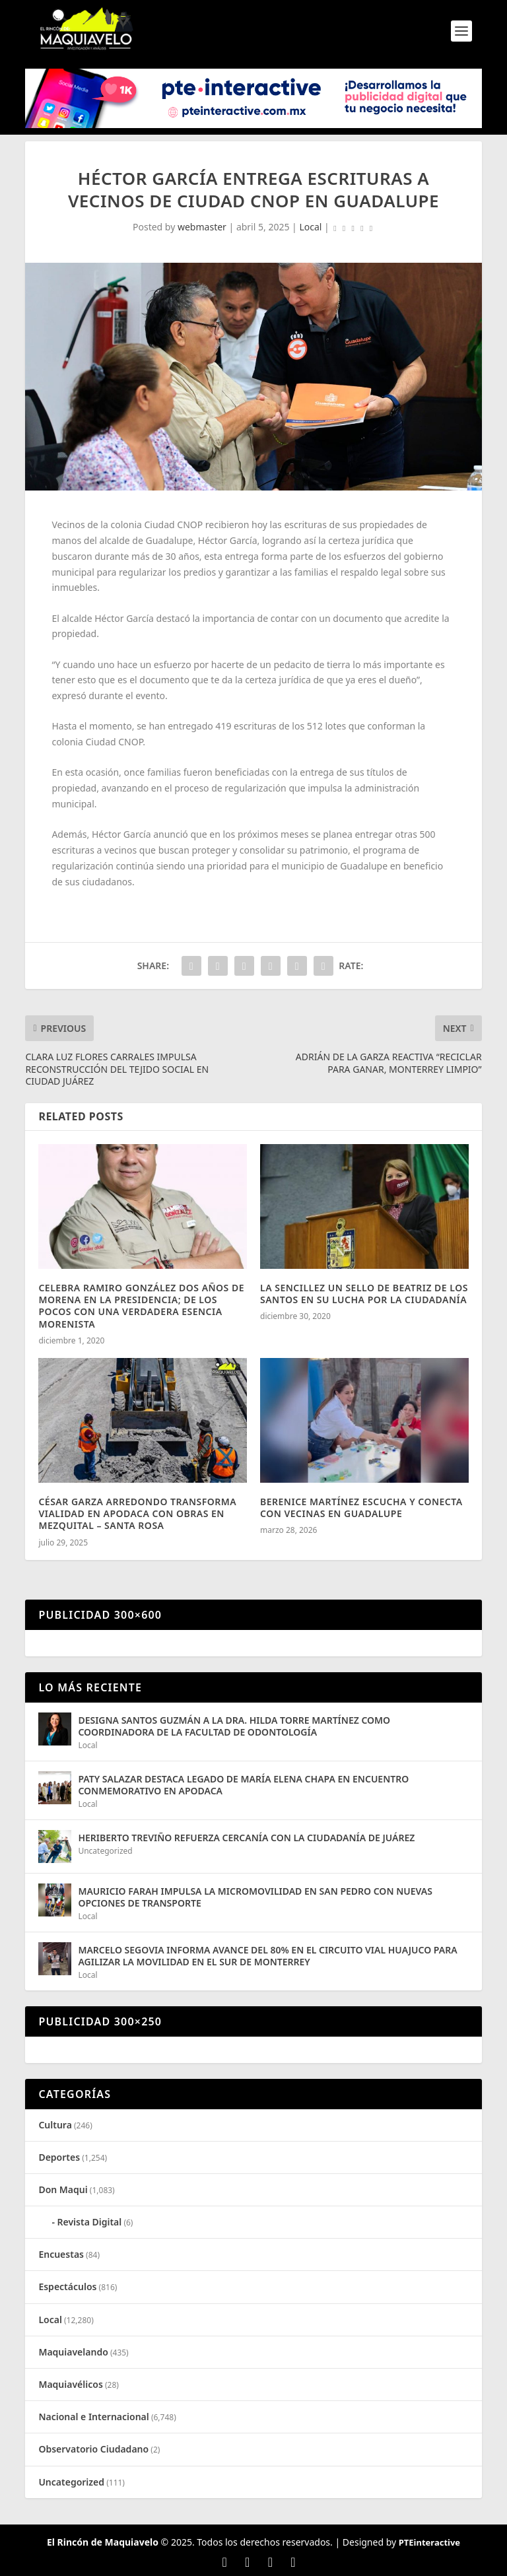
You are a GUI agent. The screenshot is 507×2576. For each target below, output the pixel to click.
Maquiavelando (73, 2352)
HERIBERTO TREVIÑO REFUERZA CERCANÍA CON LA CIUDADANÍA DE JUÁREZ (246, 1837)
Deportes (59, 2157)
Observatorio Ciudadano (93, 2449)
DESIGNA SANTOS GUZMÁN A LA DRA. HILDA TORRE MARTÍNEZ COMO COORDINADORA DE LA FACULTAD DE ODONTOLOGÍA (234, 1726)
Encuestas (61, 2254)
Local (310, 226)
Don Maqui (62, 2189)
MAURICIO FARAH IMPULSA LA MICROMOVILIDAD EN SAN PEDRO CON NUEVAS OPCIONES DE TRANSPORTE (255, 1897)
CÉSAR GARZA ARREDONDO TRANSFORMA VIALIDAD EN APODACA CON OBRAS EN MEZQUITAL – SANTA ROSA (137, 1513)
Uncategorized (105, 1850)
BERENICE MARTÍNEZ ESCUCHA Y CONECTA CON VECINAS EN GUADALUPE (361, 1507)
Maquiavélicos (70, 2384)
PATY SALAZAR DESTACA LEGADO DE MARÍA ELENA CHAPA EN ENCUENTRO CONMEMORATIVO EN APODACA (243, 1785)
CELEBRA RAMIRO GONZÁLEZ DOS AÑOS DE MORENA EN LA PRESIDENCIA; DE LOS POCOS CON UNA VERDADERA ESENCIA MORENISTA (141, 1305)
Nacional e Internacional (93, 2416)
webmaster (202, 226)
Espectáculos (67, 2286)
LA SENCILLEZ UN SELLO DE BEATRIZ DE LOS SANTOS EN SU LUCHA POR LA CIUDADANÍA (364, 1293)
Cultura (54, 2124)
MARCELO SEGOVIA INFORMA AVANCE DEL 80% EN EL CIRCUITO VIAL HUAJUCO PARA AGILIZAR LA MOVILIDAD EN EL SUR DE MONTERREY (267, 1956)
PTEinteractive (429, 2542)
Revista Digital (89, 2222)
